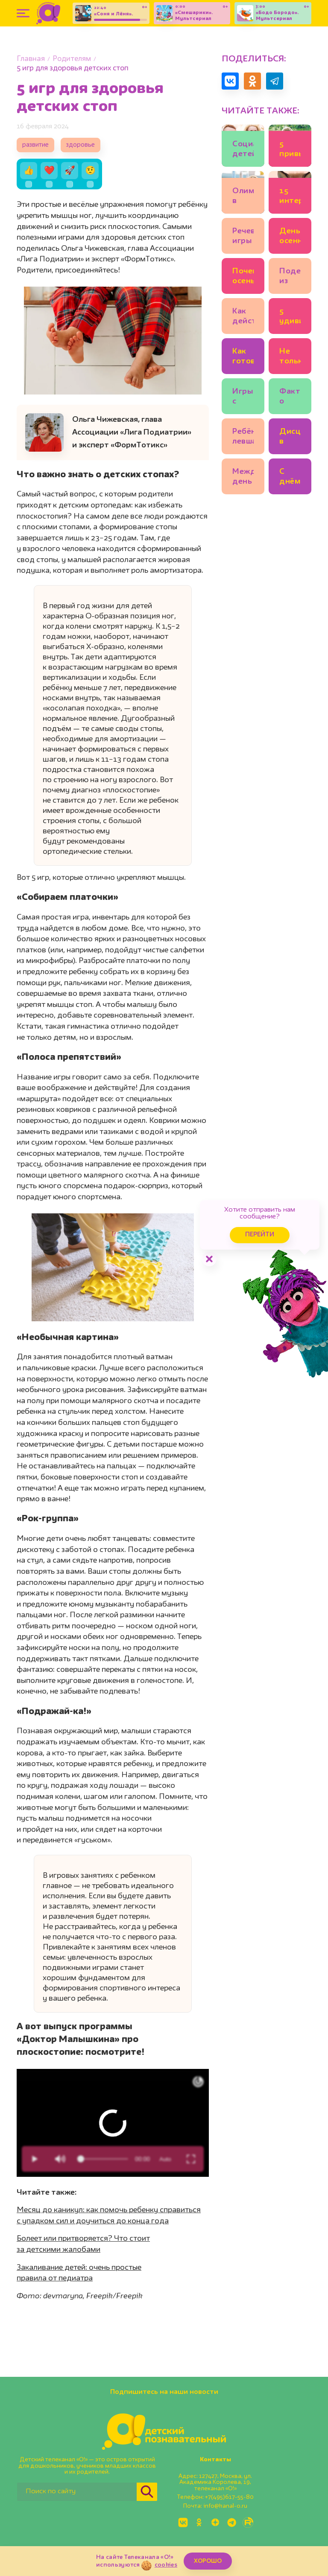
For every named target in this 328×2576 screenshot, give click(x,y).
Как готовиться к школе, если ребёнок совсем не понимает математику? (243, 357)
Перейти (259, 1235)
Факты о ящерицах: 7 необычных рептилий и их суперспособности (290, 397)
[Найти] (147, 2492)
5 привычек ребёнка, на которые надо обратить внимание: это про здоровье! (290, 150)
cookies (166, 2564)
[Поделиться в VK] (230, 81)
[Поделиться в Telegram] (274, 81)
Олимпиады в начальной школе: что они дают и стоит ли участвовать (243, 197)
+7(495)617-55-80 (229, 2497)
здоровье (80, 145)
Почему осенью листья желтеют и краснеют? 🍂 (243, 277)
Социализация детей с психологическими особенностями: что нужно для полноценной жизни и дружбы (243, 150)
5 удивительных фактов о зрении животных (290, 317)
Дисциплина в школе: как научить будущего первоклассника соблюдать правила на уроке (290, 437)
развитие (35, 145)
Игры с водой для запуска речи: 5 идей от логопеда (243, 397)
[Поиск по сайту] (77, 2492)
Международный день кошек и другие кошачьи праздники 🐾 (243, 477)
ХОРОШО (208, 2561)
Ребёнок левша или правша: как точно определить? (243, 437)
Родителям (72, 59)
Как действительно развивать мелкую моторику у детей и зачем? (243, 317)
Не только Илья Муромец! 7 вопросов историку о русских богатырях (290, 357)
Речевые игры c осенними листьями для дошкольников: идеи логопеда (243, 237)
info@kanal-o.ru (225, 2506)
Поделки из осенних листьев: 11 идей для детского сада (290, 277)
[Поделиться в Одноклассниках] (252, 81)
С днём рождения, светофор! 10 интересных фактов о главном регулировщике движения (290, 477)
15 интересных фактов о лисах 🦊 (290, 197)
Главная (31, 59)
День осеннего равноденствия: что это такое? (290, 237)
